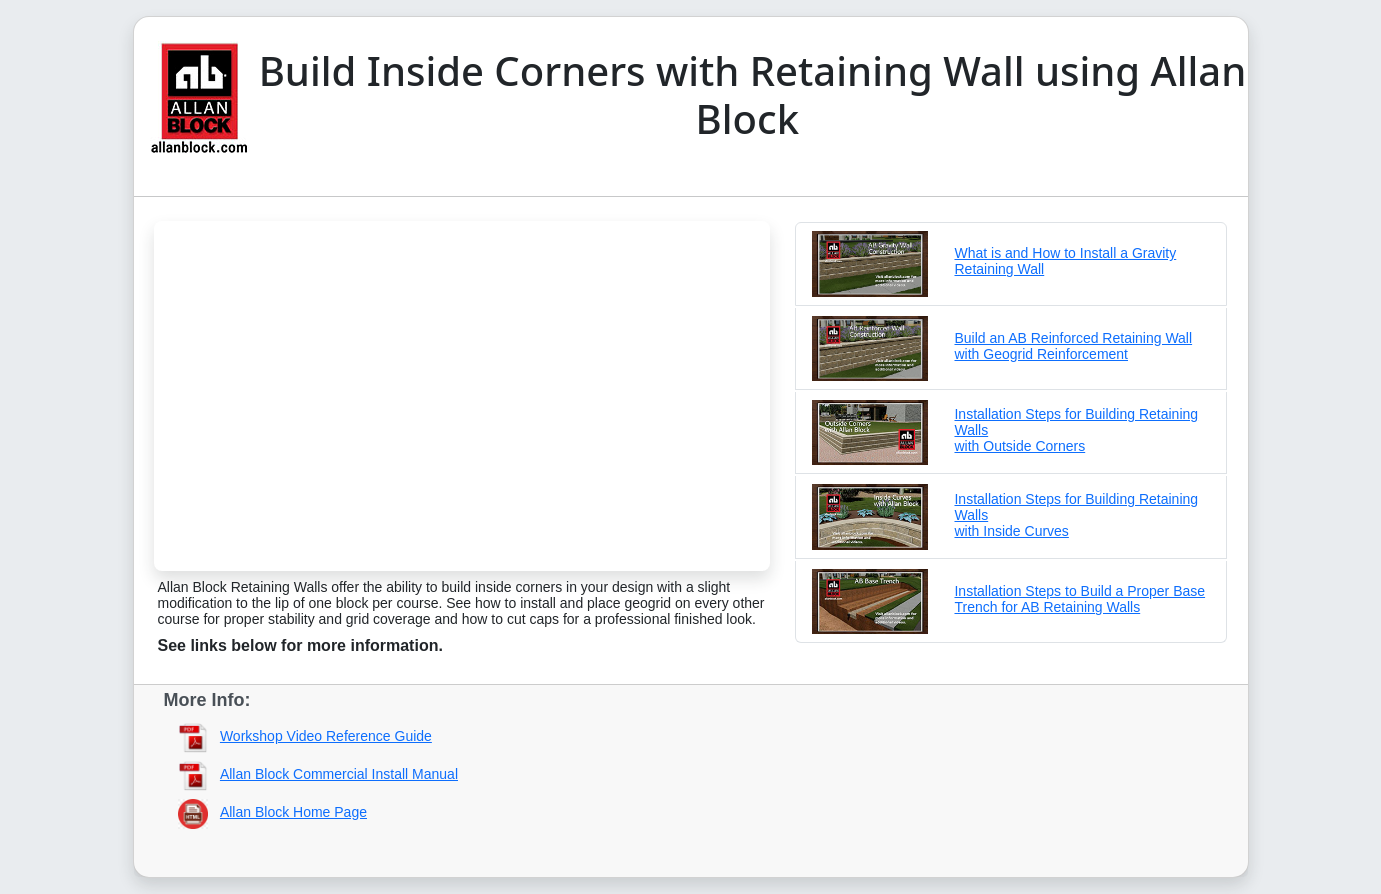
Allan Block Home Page (293, 812)
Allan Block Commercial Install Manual (339, 774)
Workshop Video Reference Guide (326, 736)
